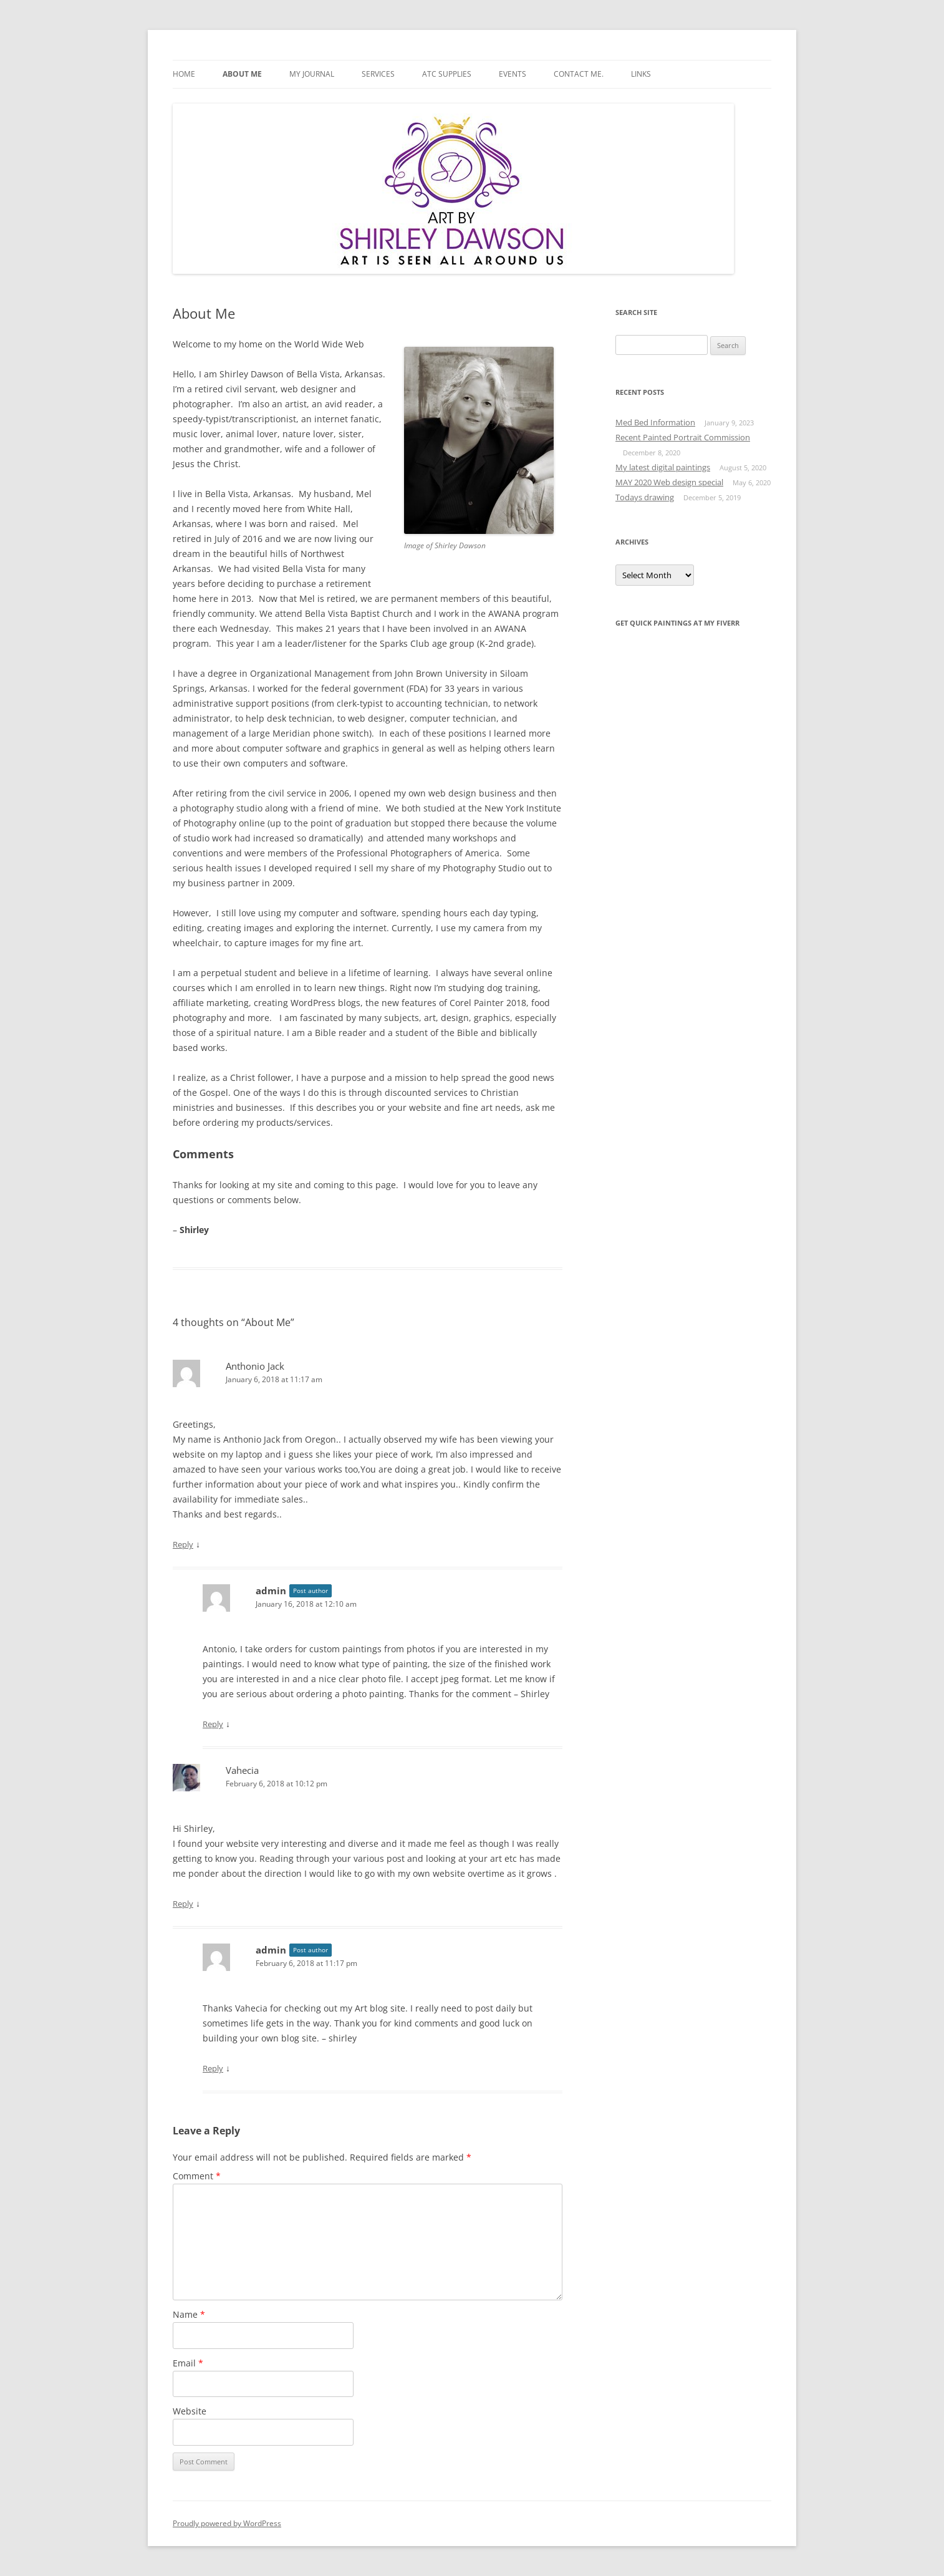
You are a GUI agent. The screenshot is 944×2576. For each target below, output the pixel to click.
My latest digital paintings (662, 467)
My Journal (311, 74)
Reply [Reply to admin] (213, 1724)
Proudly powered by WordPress (227, 2523)
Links (641, 74)
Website (189, 2411)
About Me (242, 74)
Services (378, 74)
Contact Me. (579, 74)
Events (512, 74)
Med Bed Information (655, 422)
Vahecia (242, 1770)
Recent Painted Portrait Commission (682, 437)
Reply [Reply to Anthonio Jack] (183, 1544)
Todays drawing (644, 497)
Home (184, 74)
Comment (197, 2176)
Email (188, 2363)
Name (189, 2314)
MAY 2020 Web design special (669, 482)
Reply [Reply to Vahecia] (183, 1903)
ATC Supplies (446, 74)
